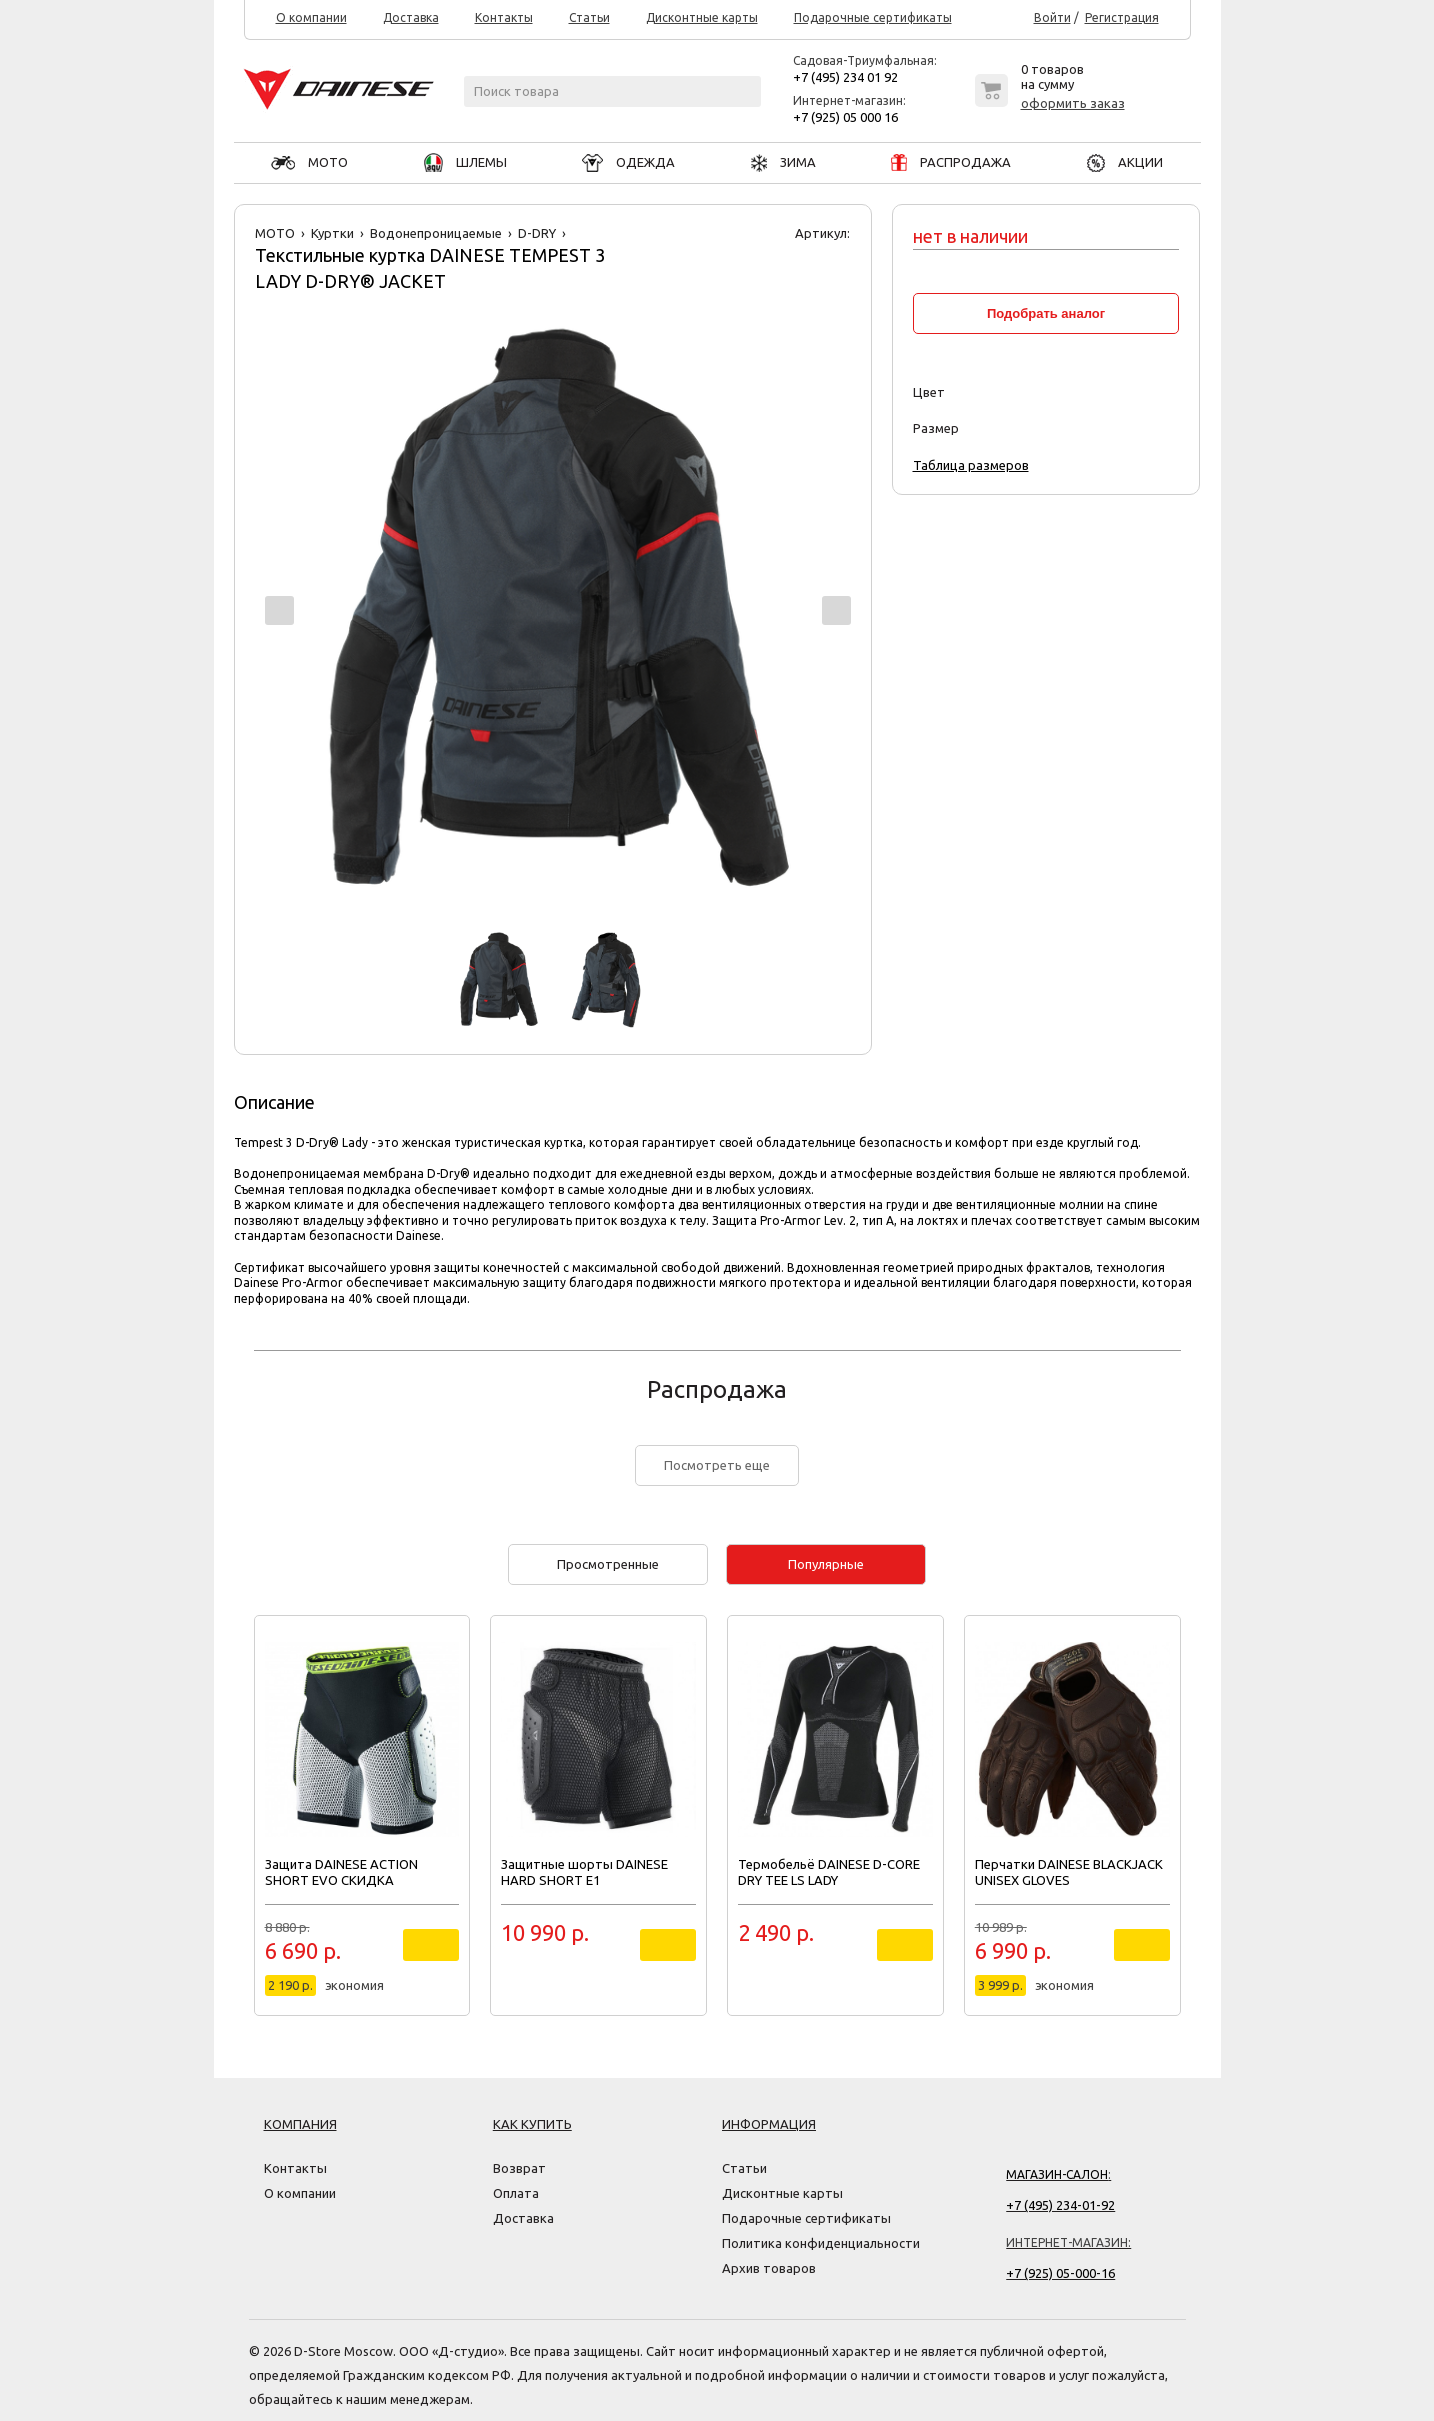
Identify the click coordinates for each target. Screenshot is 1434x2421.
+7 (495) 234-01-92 (1060, 2205)
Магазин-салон (1057, 2174)
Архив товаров (769, 2268)
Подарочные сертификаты (873, 18)
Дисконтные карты (702, 18)
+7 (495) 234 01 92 (845, 77)
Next (836, 610)
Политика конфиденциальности (821, 2243)
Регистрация (1122, 18)
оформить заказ (1073, 103)
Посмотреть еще (717, 1465)
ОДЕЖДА (628, 162)
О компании (311, 18)
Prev (279, 610)
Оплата (516, 2193)
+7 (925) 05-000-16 (1060, 2273)
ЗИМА (783, 162)
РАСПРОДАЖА (951, 162)
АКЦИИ (1125, 162)
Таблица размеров (971, 465)
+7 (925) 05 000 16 (845, 117)
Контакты (504, 18)
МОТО (309, 162)
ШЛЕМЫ (465, 162)
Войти (1052, 18)
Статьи (589, 18)
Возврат (519, 2168)
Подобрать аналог (1046, 313)
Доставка (411, 18)
